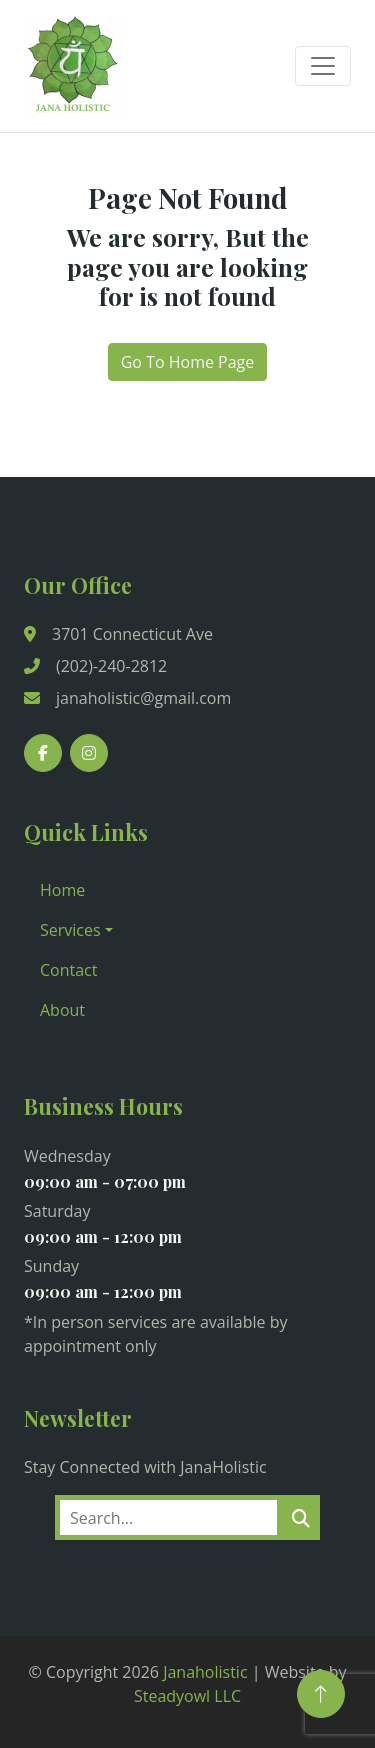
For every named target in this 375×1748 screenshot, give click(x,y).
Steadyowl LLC (187, 1696)
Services (70, 930)
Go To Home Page (188, 362)
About (62, 1010)
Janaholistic (205, 1672)
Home (62, 890)
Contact (68, 970)
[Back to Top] (321, 1694)
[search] (301, 1517)
